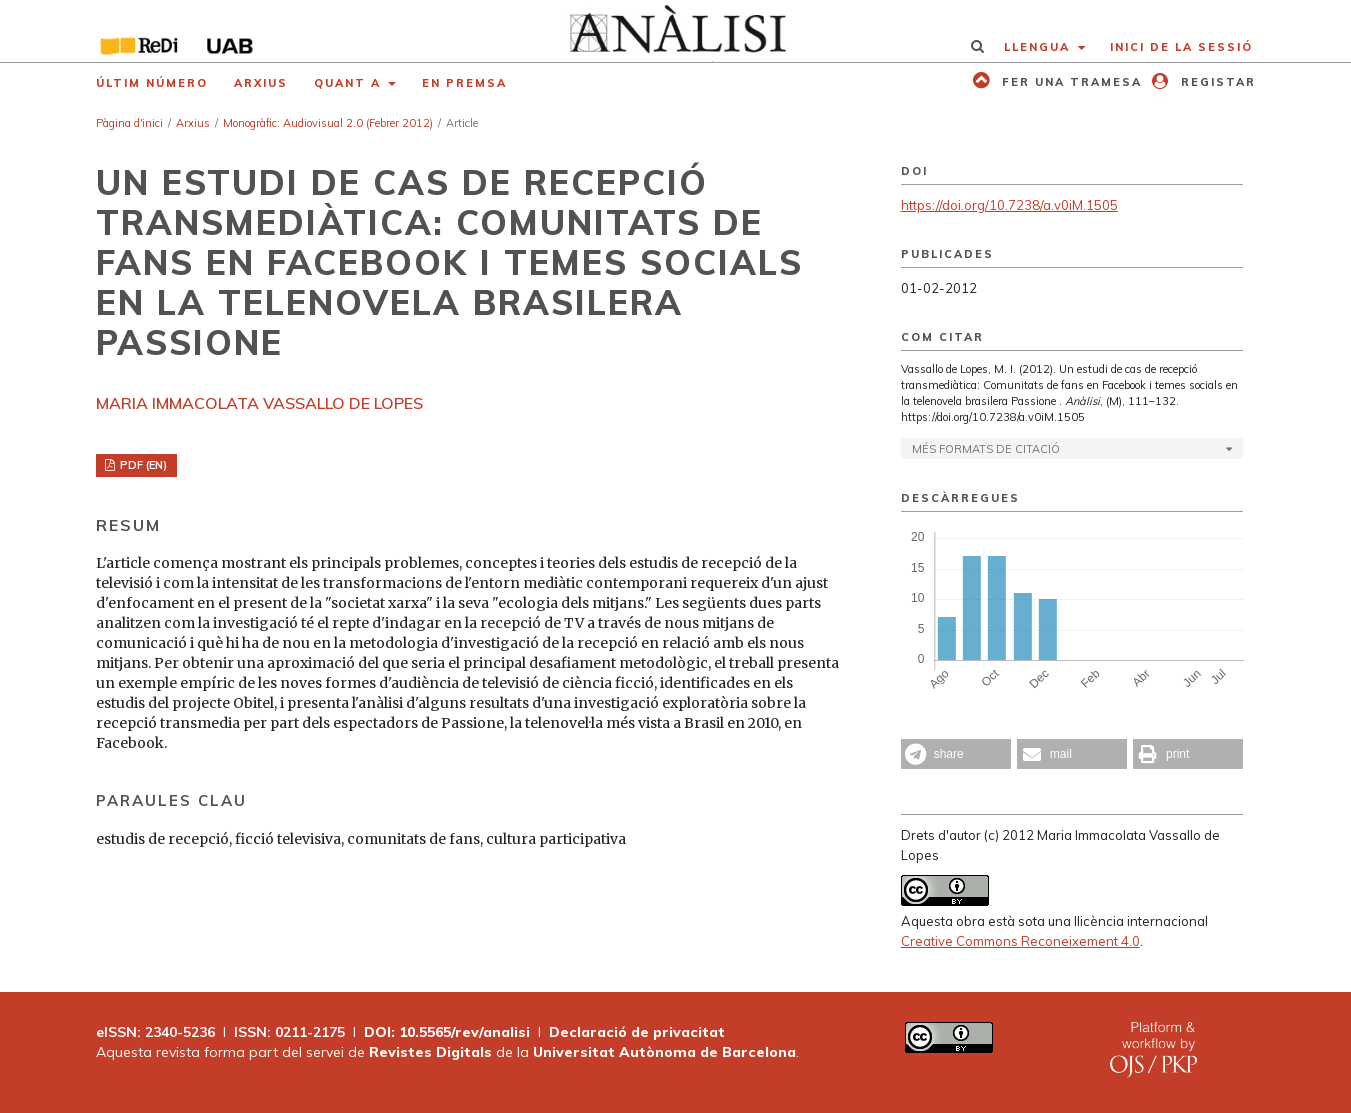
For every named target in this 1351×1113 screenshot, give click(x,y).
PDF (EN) (142, 465)
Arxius (261, 83)
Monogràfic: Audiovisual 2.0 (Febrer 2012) (328, 123)
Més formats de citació (986, 449)
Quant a (350, 83)
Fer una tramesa (1069, 82)
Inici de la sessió (1181, 47)
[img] (675, 31)
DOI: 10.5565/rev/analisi (447, 1032)
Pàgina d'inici (129, 123)
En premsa (464, 83)
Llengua (1039, 47)
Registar (1216, 82)
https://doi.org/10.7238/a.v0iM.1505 (1009, 205)
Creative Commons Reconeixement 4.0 (1020, 941)
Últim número (152, 83)
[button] (956, 754)
